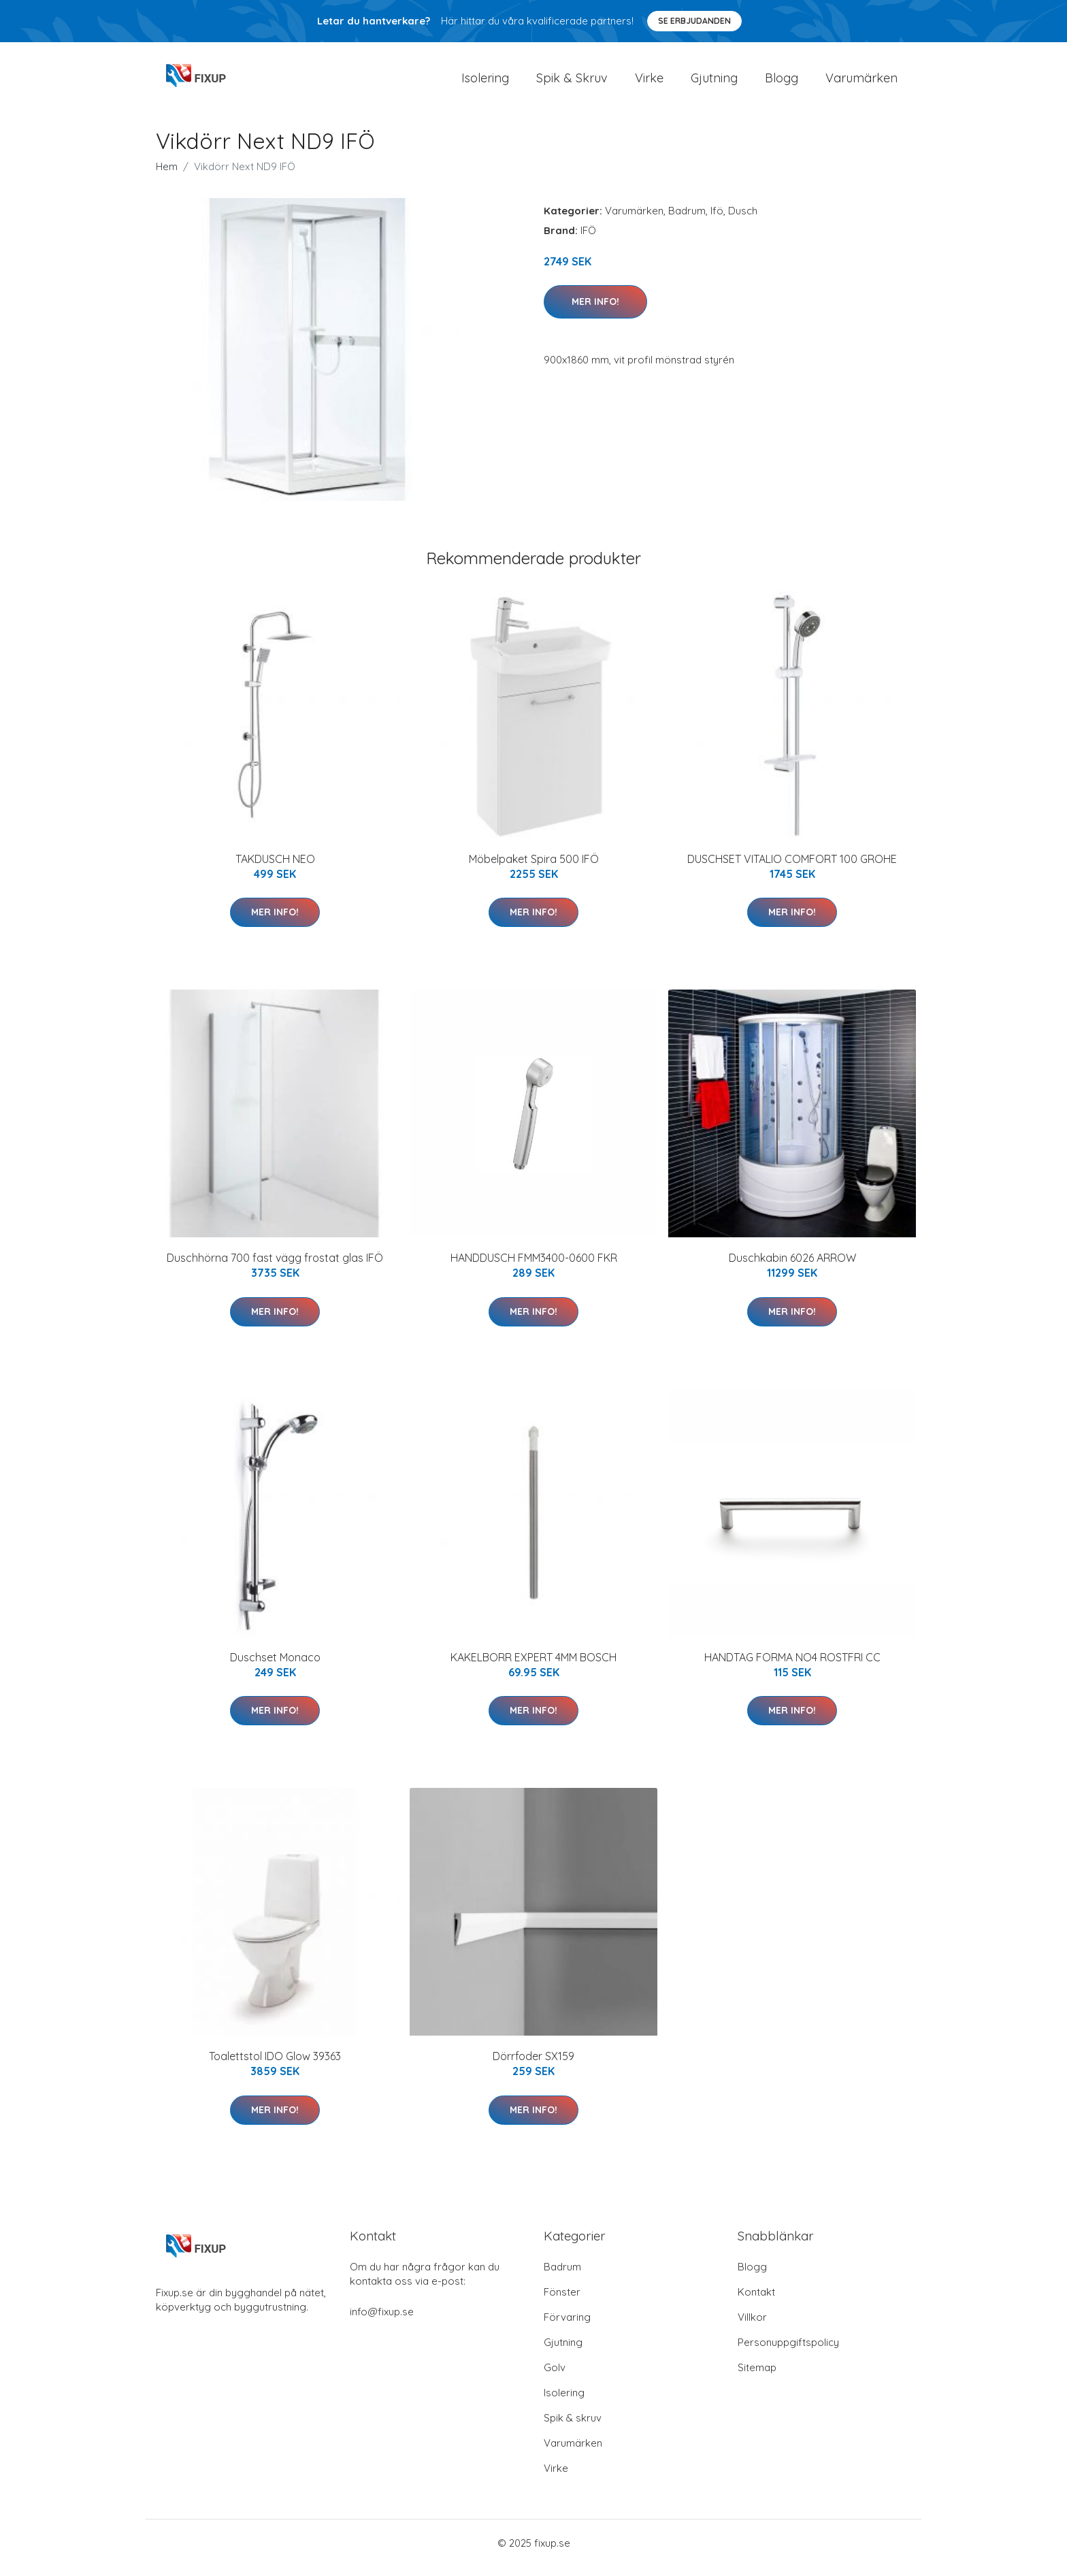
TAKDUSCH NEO (275, 868)
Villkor (752, 2326)
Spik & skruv (573, 2427)
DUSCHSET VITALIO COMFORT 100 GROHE (792, 868)
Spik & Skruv (572, 83)
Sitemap (757, 2376)
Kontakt (756, 2301)
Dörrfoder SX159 (533, 2065)
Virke (649, 83)
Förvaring (567, 2326)
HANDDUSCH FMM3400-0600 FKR (533, 1267)
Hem (167, 175)
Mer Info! (595, 311)
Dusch (742, 220)
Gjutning (714, 83)
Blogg (781, 83)
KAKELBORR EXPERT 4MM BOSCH (533, 1667)
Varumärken (861, 83)
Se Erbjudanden (694, 21)
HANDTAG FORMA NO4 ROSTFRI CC (792, 1667)
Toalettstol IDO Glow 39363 (275, 2065)
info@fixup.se (382, 2321)
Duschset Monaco (275, 1667)
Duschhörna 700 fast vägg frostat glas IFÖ (275, 1267)
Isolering (485, 83)
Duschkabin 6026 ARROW (792, 1267)
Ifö (716, 220)
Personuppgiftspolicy (788, 2351)
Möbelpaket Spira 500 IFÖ (534, 868)
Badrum (687, 220)
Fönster (562, 2301)
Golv (554, 2376)
